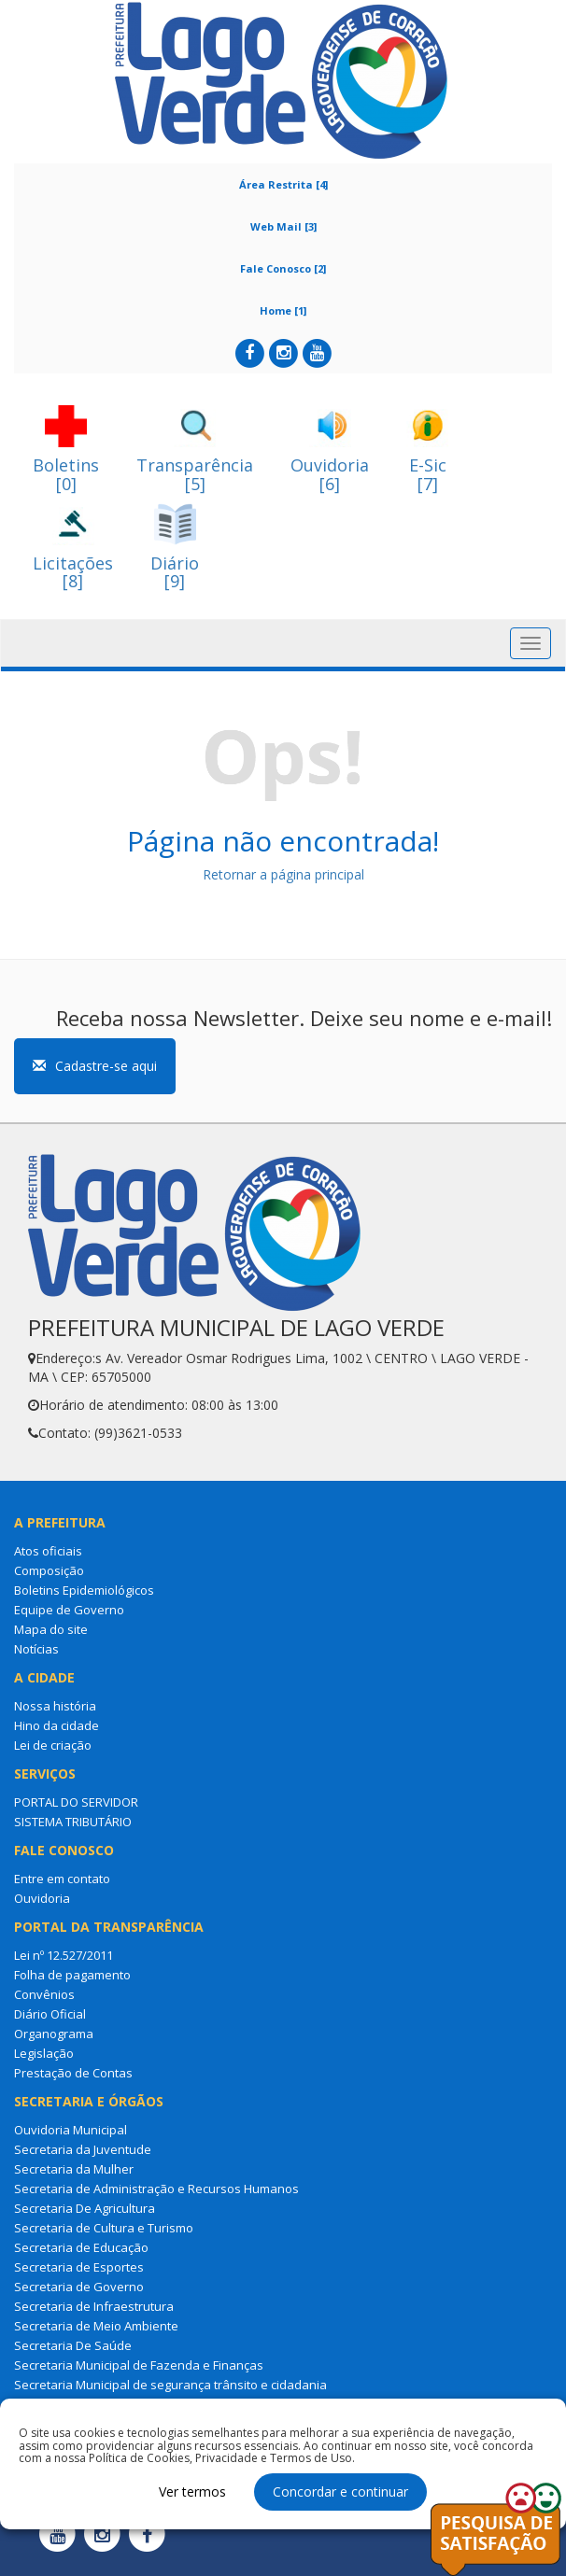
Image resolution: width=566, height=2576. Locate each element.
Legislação (44, 2053)
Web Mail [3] (283, 226)
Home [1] (283, 310)
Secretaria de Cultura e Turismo (103, 2227)
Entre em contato (62, 1878)
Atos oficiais (48, 1550)
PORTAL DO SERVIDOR (76, 1802)
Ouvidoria (42, 1898)
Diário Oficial (50, 2014)
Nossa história (55, 1705)
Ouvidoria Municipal (70, 2129)
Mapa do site (51, 1629)
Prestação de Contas (73, 2072)
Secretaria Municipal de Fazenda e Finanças (138, 2365)
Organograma (53, 2033)
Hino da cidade (56, 1725)
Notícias (36, 1648)
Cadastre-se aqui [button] (95, 1066)
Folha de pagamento (72, 1974)
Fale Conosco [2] (283, 268)
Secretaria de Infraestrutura (94, 2306)
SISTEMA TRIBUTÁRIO (73, 1821)
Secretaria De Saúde (73, 2345)
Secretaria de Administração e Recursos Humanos (156, 2188)
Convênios (44, 1994)
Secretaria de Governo (79, 2286)
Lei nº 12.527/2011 (63, 1955)
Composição (49, 1570)
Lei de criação (53, 1745)
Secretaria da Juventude (82, 2149)
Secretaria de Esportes (79, 2267)
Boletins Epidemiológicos (84, 1590)
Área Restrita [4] (283, 184)
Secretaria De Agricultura (84, 2208)
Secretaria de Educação (81, 2247)
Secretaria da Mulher (74, 2169)
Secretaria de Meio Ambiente (96, 2325)
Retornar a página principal (283, 874)
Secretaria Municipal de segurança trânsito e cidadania (170, 2384)
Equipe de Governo (69, 1609)
